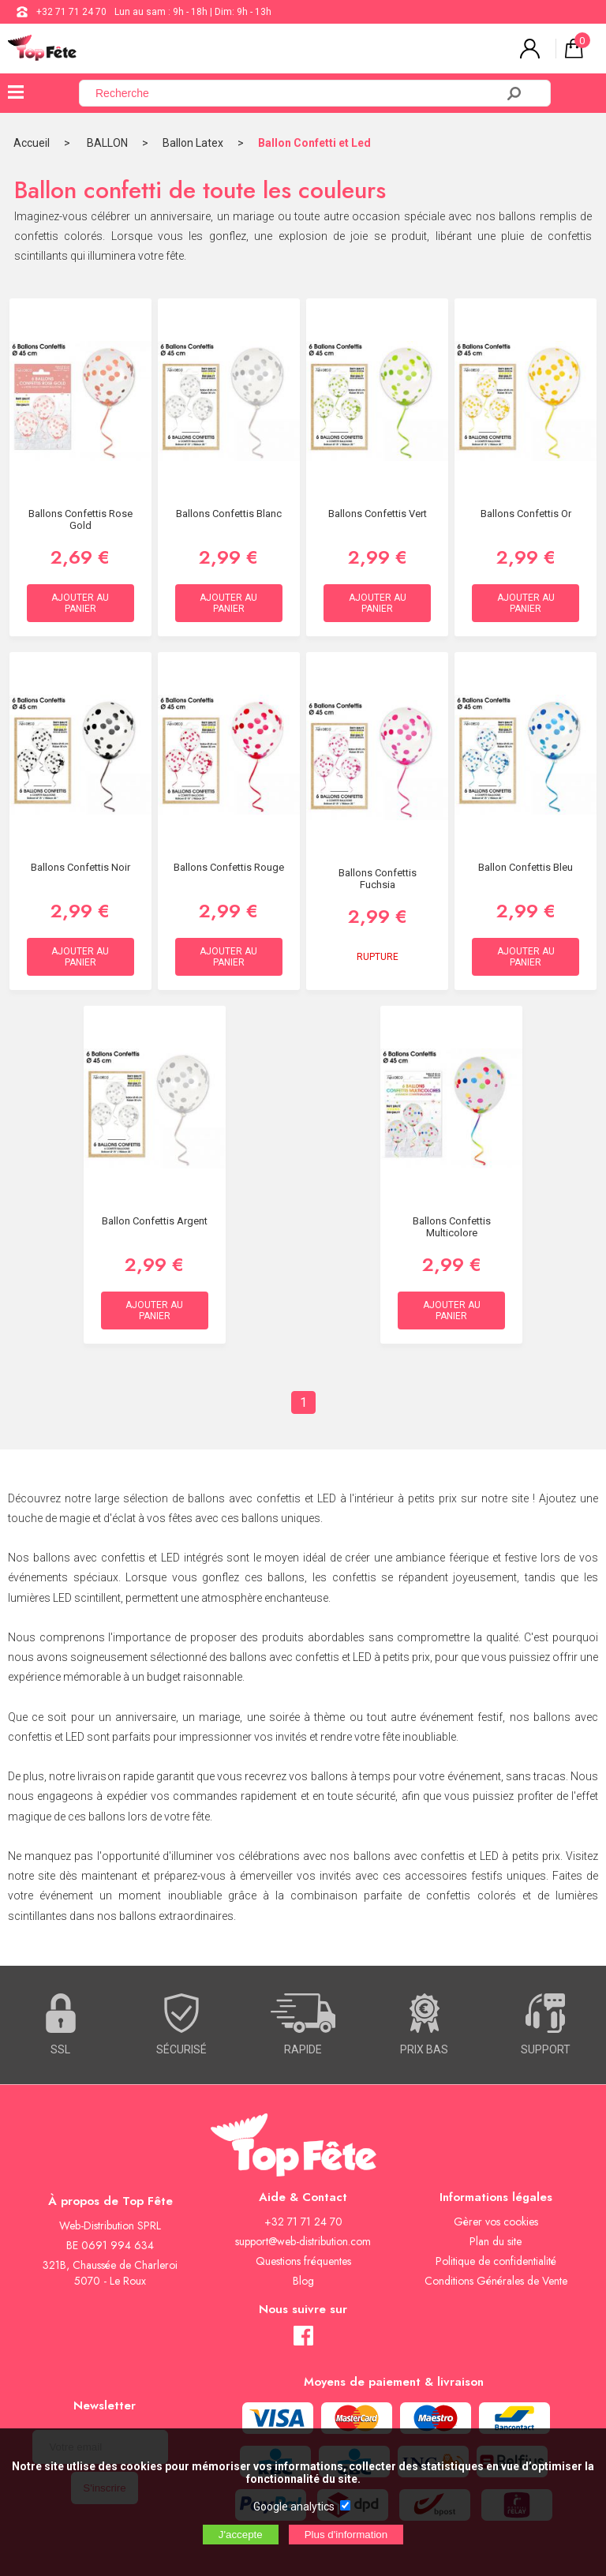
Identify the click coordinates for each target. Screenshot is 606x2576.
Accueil (31, 143)
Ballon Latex (193, 143)
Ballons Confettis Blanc (229, 513)
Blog (303, 2281)
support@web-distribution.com (303, 2241)
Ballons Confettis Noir (80, 867)
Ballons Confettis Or (526, 513)
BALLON (107, 143)
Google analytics (294, 2506)
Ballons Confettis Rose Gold (80, 519)
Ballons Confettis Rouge (229, 867)
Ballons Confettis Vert (377, 513)
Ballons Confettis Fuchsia (378, 879)
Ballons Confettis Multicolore (452, 1227)
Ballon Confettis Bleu (525, 867)
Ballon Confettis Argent (155, 1221)
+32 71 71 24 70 (71, 11)
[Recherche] (297, 93)
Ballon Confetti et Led (314, 143)
